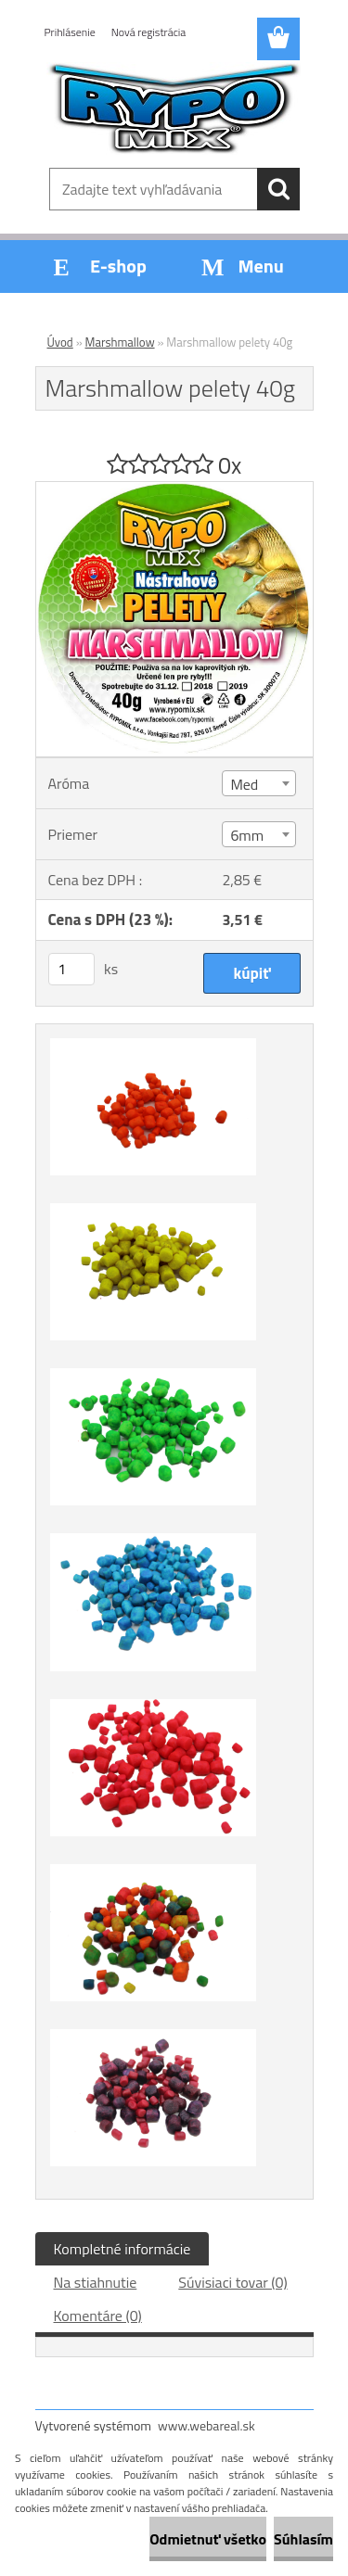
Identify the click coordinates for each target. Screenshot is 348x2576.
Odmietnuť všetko (207, 2539)
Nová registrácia (149, 32)
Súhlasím (303, 2539)
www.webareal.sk (206, 2425)
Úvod (60, 342)
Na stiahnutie (95, 2282)
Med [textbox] (244, 784)
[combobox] (259, 783)
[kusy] (71, 969)
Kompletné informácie (122, 2249)
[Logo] (174, 108)
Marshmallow (120, 342)
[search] (278, 189)
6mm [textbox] (247, 835)
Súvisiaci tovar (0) (232, 2282)
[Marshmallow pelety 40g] (174, 489)
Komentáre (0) (98, 2315)
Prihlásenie (70, 32)
